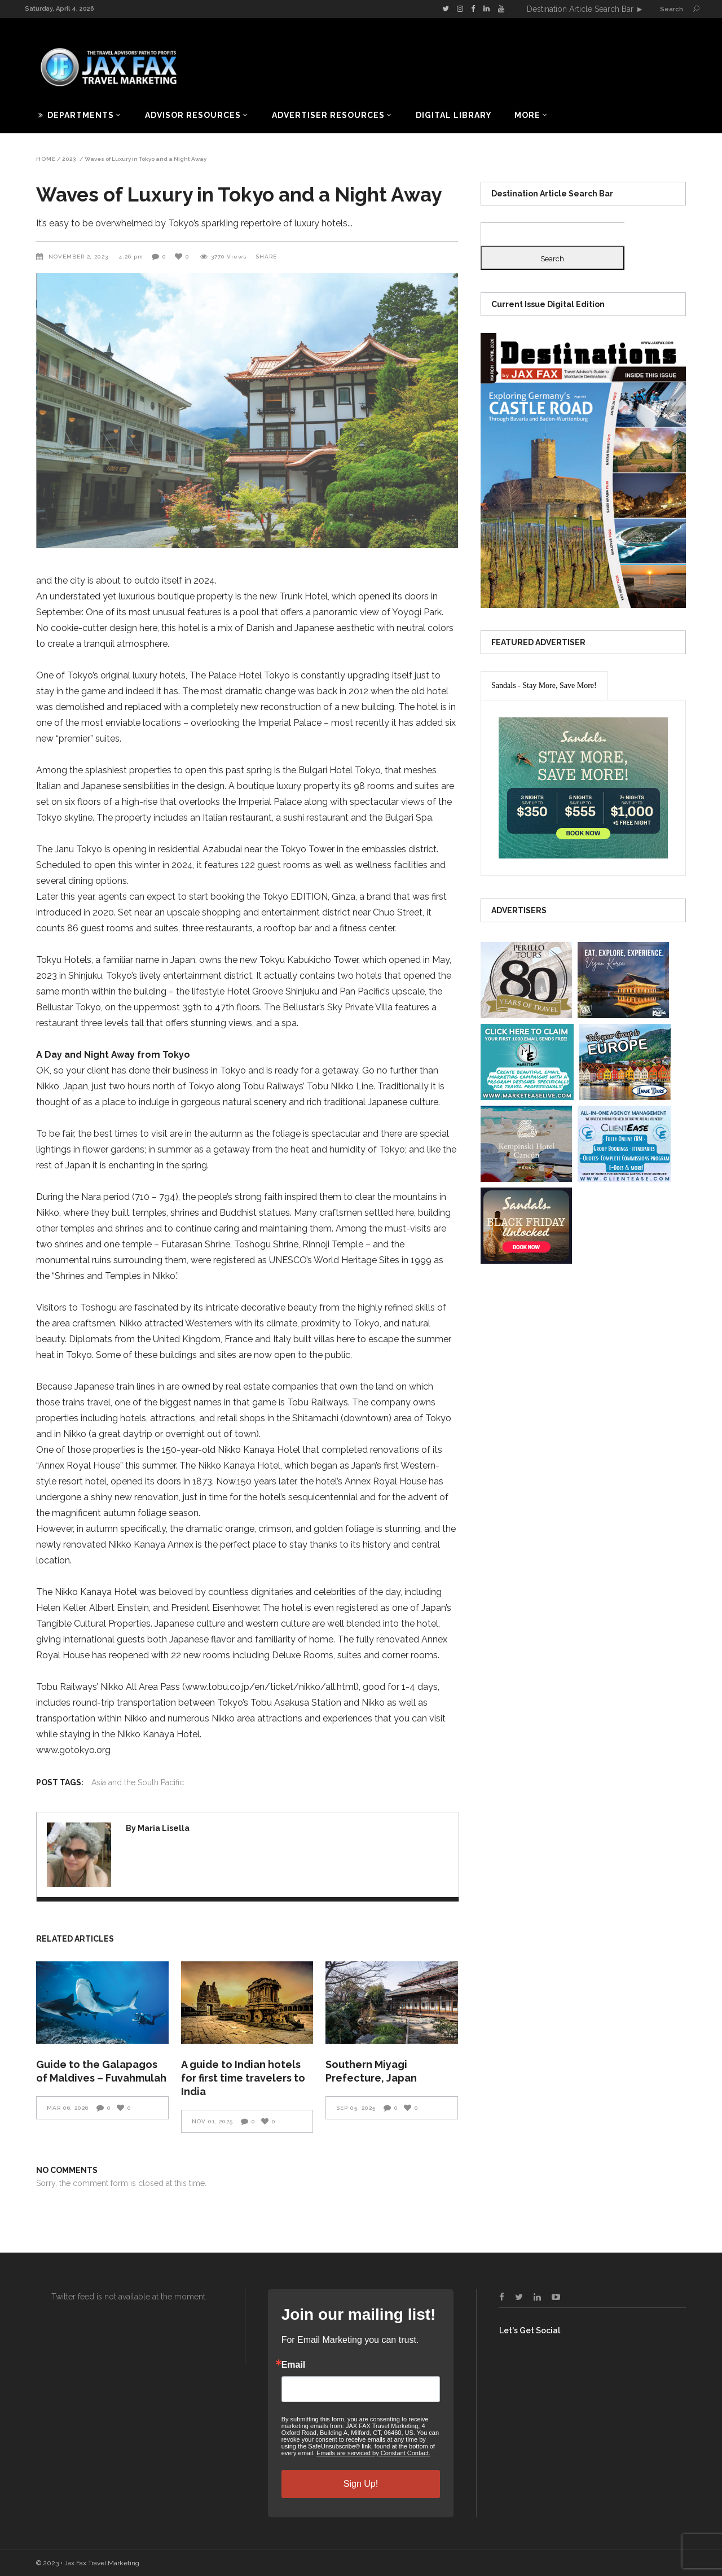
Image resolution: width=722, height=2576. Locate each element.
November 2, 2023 (80, 256)
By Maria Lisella (158, 1828)
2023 (69, 159)
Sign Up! (361, 2484)
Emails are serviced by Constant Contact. (373, 2453)
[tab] (544, 685)
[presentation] (544, 685)
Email (293, 2364)
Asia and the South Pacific (137, 1782)
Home (46, 159)
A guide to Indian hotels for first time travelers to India (243, 2077)
